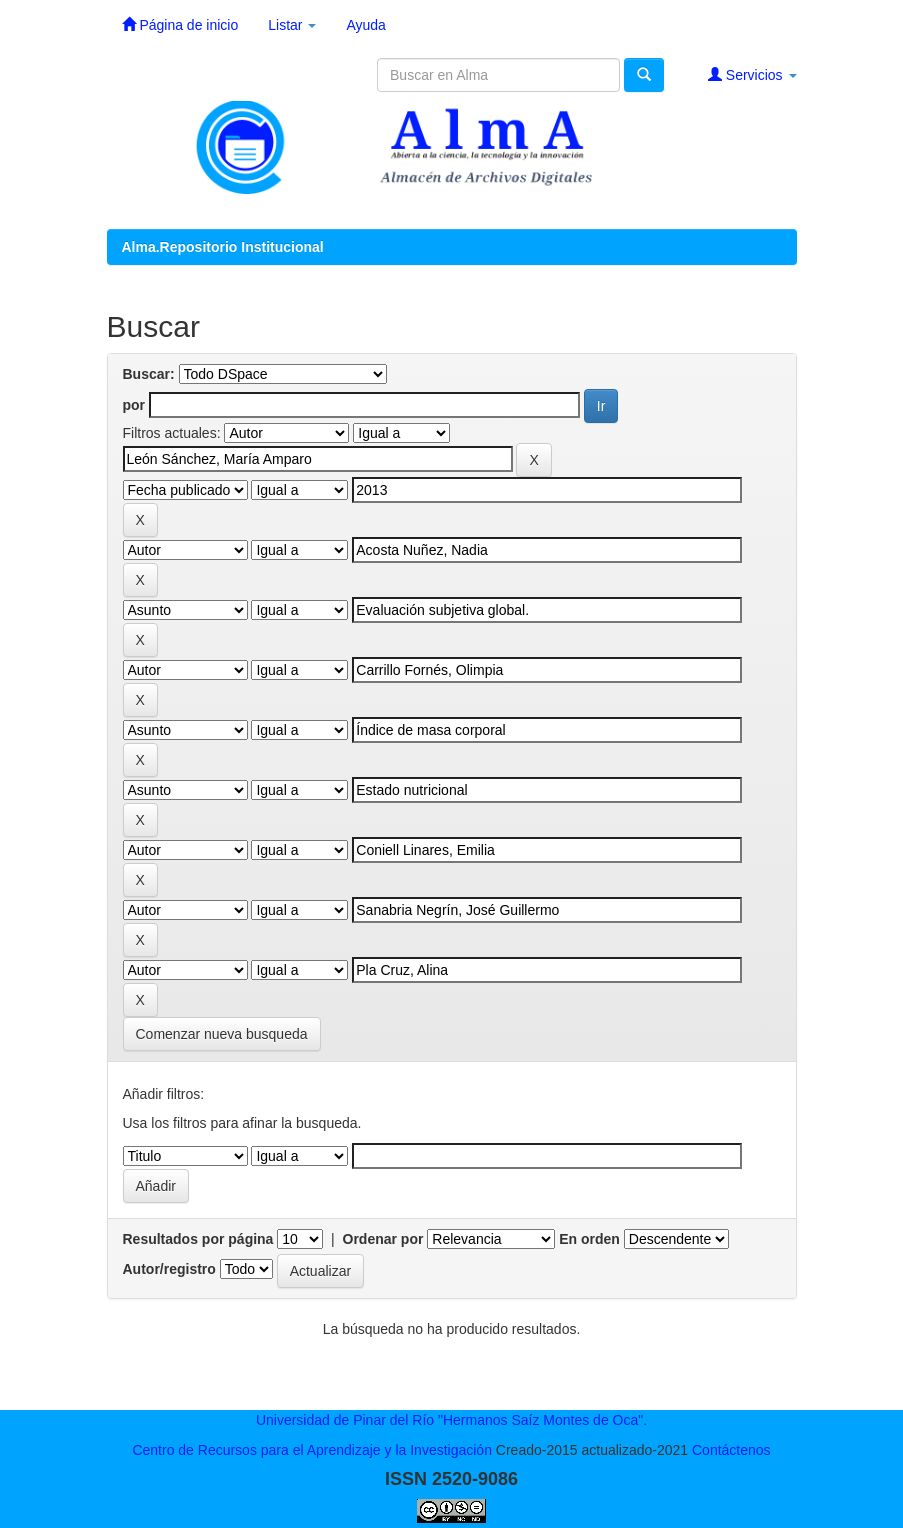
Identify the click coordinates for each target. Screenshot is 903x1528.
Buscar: (149, 374)
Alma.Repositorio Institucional (223, 247)
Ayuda (365, 25)
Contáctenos (731, 1450)
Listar (292, 25)
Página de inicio (180, 24)
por (134, 405)
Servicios (752, 74)
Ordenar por (383, 1239)
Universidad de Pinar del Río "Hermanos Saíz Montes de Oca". (451, 1420)
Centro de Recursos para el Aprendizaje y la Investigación (312, 1450)
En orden (589, 1239)
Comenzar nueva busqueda (222, 1034)
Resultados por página (198, 1239)
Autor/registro (169, 1269)
